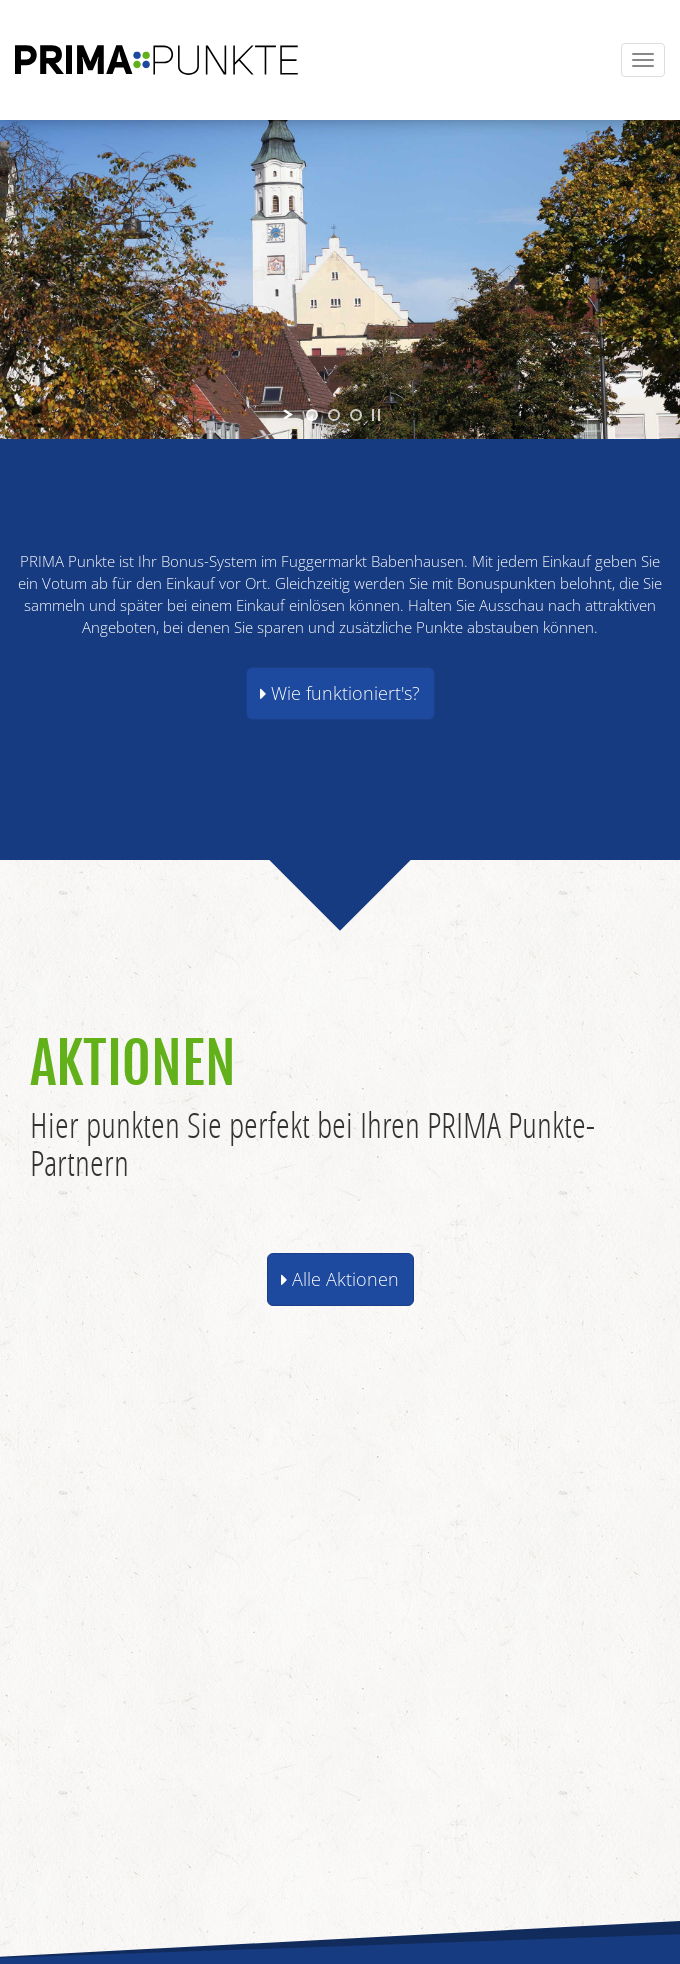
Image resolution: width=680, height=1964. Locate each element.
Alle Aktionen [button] (340, 1279)
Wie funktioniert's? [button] (340, 693)
